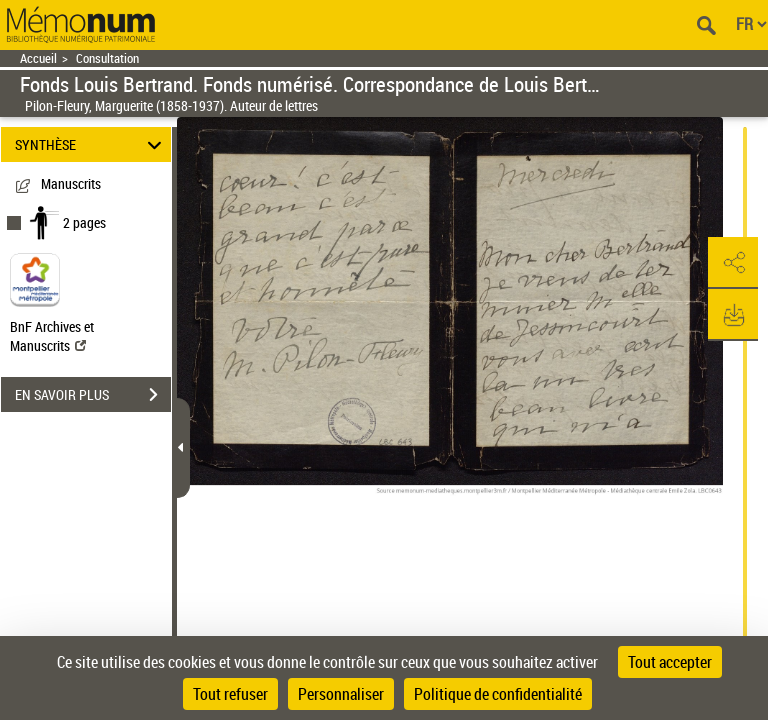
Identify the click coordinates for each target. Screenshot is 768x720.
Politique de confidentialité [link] (498, 694)
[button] (733, 263)
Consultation (107, 58)
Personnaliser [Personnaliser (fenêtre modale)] (341, 694)
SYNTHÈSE (91, 144)
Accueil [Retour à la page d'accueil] (38, 58)
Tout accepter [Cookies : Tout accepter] (670, 662)
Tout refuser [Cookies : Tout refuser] (230, 694)
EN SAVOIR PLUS (93, 395)
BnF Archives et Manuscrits (52, 336)
